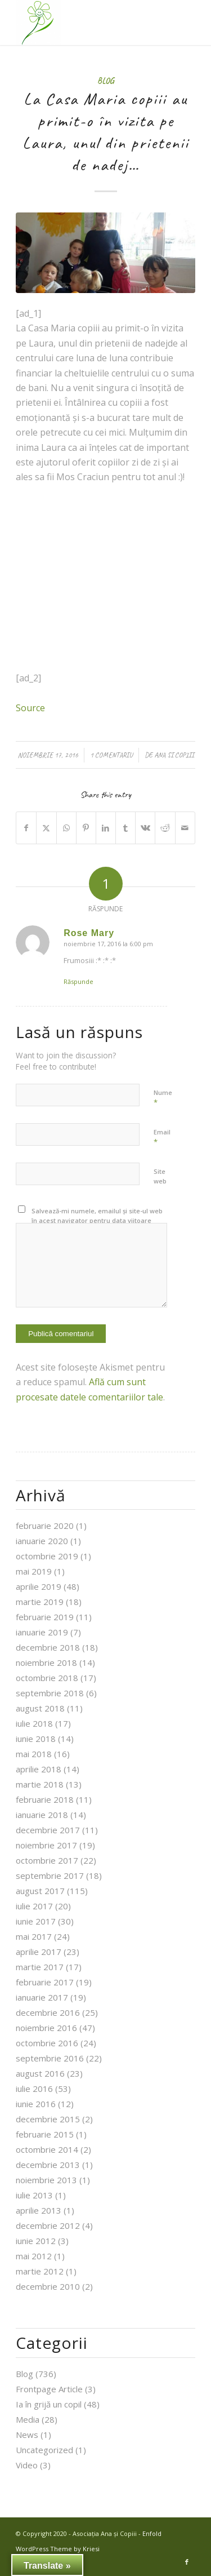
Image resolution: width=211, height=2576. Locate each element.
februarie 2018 (45, 1799)
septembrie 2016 (50, 2058)
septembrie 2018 (50, 1693)
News (27, 2434)
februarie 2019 (45, 1616)
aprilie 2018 (38, 1769)
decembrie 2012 (48, 2225)
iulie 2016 (34, 2088)
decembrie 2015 (48, 2119)
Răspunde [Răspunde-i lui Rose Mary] (78, 981)
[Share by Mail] (185, 828)
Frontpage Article (49, 2389)
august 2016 (40, 2073)
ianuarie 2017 (42, 1997)
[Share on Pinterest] (86, 828)
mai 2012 (34, 2256)
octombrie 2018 (47, 1677)
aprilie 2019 (38, 1586)
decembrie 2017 (48, 1829)
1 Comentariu (111, 755)
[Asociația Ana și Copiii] (87, 22)
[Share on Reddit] (164, 828)
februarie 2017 (45, 1982)
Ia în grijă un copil (49, 2404)
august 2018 (40, 1708)
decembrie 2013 (48, 2164)
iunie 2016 (36, 2103)
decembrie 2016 (48, 2012)
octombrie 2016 (47, 2043)
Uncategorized (44, 2449)
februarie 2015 (45, 2134)
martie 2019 (40, 1601)
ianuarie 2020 (42, 1540)
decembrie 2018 (48, 1647)
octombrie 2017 (47, 1860)
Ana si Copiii (174, 755)
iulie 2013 (34, 2195)
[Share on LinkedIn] (105, 828)
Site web (160, 1176)
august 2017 (40, 1890)
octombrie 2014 (47, 2149)
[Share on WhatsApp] (66, 828)
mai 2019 (34, 1571)
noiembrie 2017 (46, 1845)
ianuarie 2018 (42, 1814)
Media (27, 2419)
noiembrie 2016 (46, 2027)
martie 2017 (40, 1966)
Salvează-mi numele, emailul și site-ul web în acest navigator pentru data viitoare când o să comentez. (97, 1220)
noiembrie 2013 (46, 2179)
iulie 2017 (34, 1906)
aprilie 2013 (38, 2210)
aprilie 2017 (38, 1951)
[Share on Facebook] (26, 828)
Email (162, 1137)
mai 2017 (34, 1936)
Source (30, 708)
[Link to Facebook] (186, 2561)
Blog (105, 81)
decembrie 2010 (48, 2286)
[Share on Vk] (145, 828)
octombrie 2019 (47, 1556)
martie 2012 (40, 2271)
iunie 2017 (36, 1921)
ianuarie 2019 (42, 1632)
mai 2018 (34, 1753)
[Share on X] (46, 828)
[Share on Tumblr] (125, 828)
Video (27, 2465)
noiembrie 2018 (46, 1662)
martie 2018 (40, 1784)
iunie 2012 (36, 2240)
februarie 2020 (45, 1525)
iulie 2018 (34, 1723)
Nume (163, 1097)
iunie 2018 (36, 1738)
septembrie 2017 (50, 1875)
